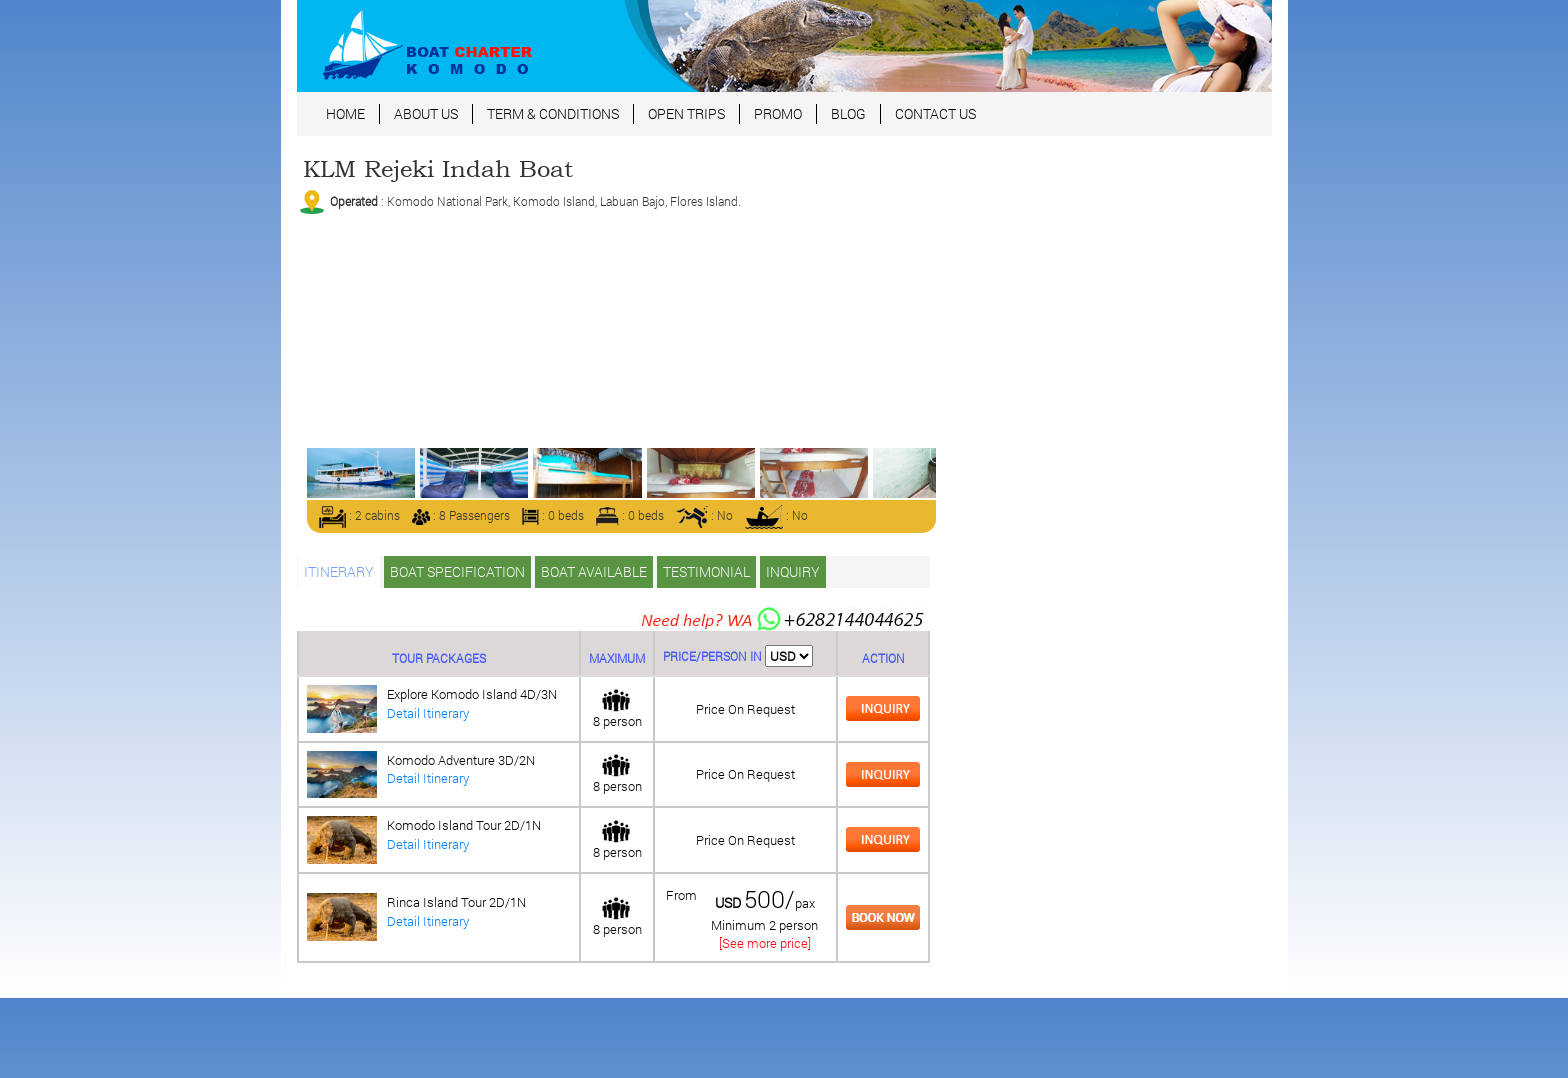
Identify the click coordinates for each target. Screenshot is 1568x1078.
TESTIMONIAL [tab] (706, 571)
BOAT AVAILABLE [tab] (594, 571)
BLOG (848, 113)
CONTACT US (935, 113)
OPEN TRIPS (686, 113)
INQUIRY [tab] (793, 571)
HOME (345, 113)
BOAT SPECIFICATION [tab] (457, 571)
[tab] (883, 707)
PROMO (778, 113)
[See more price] (765, 943)
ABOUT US (426, 113)
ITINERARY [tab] (339, 571)
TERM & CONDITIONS (553, 113)
